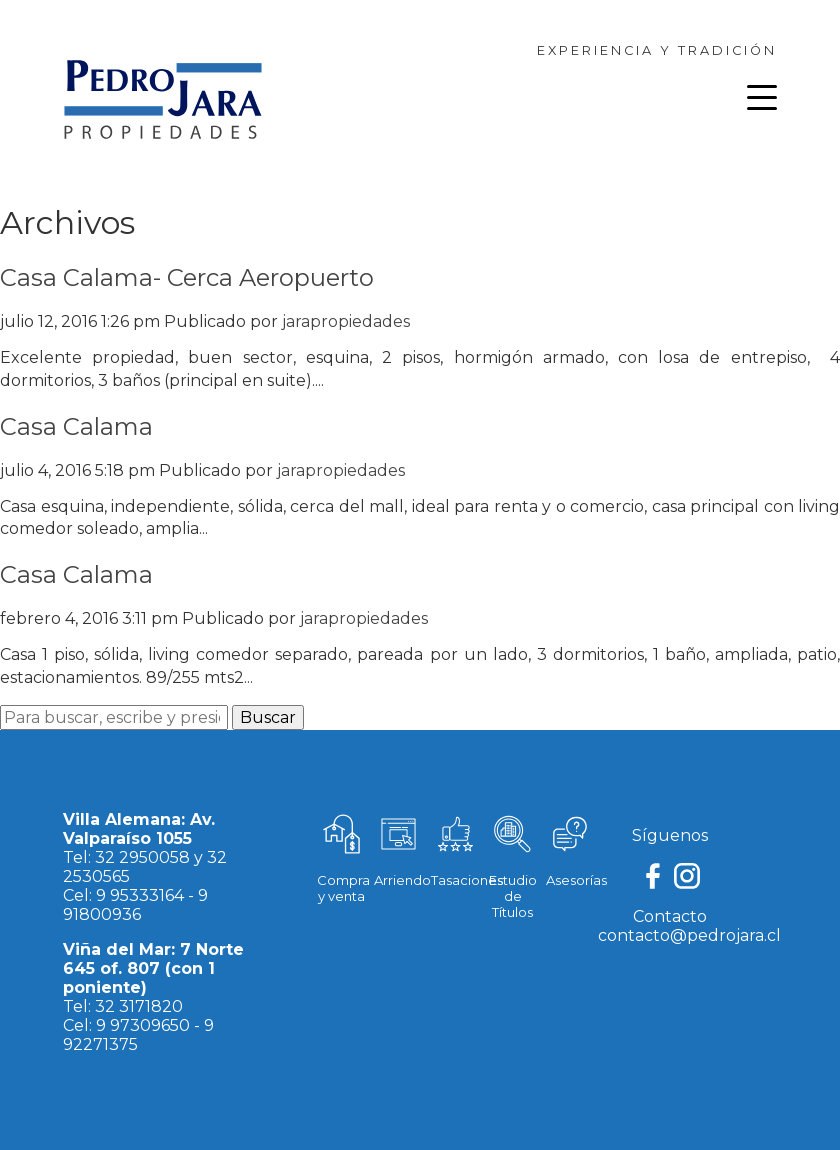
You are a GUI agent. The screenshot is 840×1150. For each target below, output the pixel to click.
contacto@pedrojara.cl (689, 935)
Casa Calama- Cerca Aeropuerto (187, 277)
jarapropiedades (346, 321)
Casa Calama (76, 426)
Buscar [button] (268, 717)
